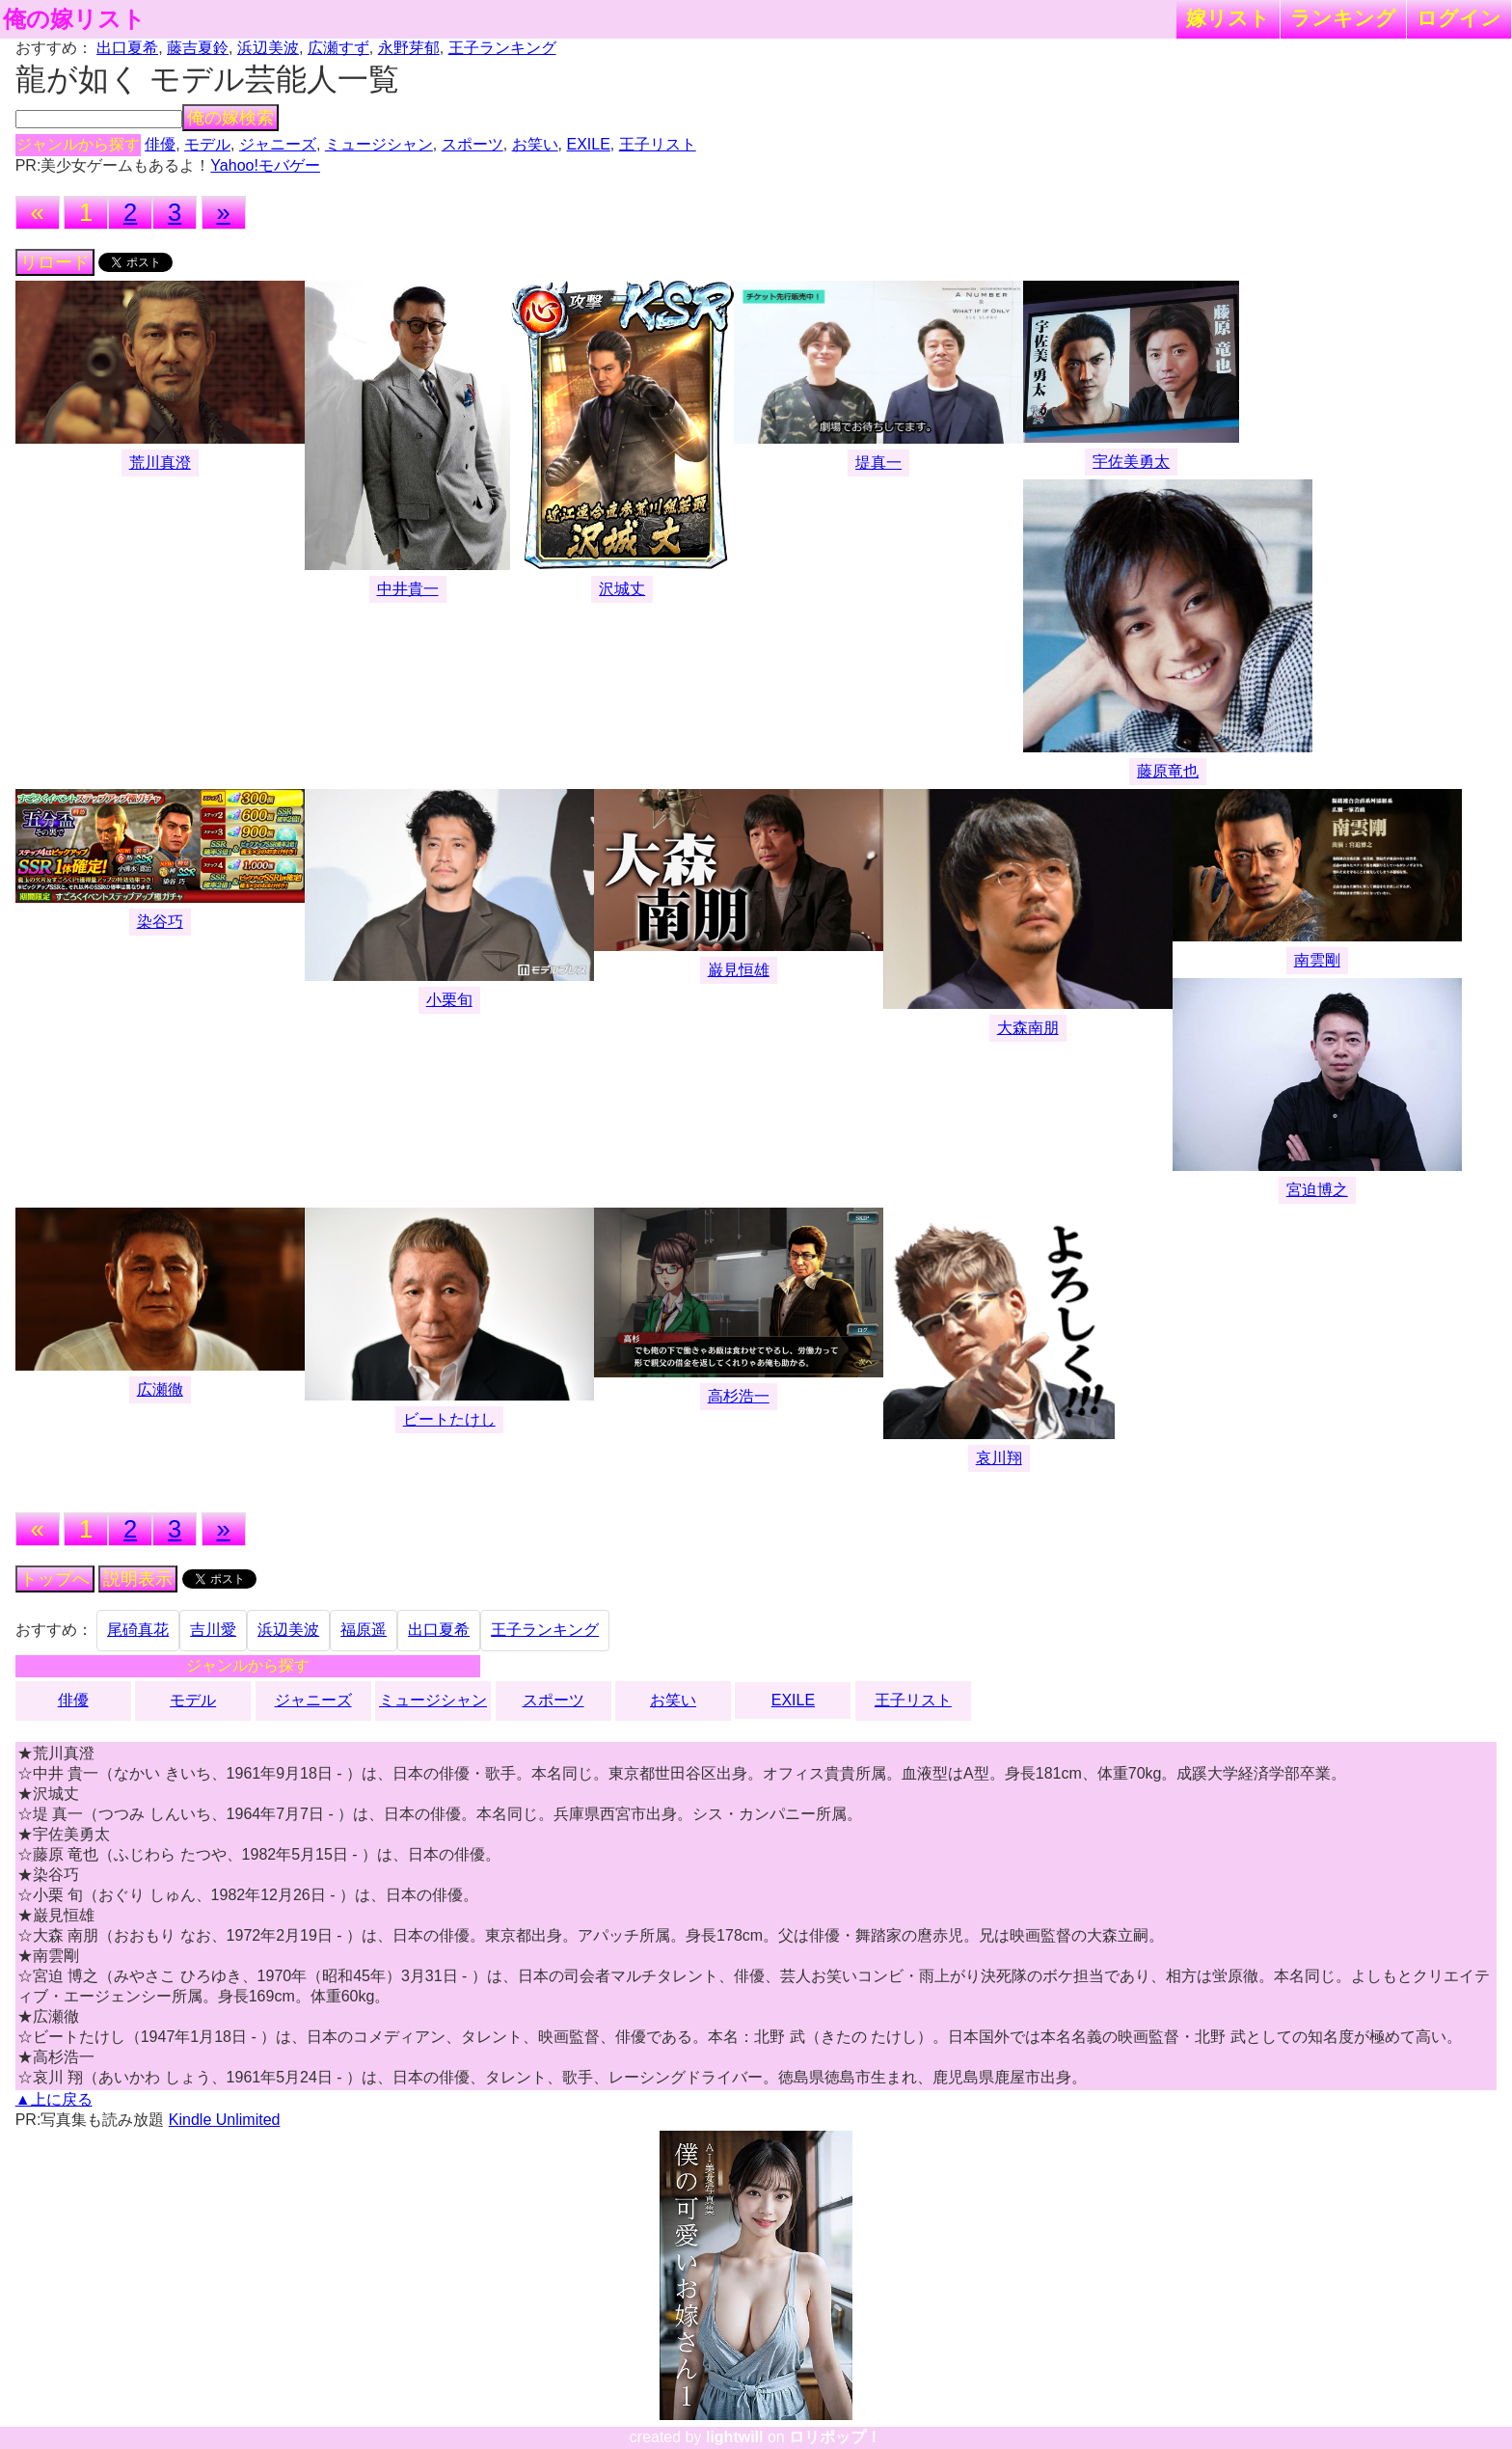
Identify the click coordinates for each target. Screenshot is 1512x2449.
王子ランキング (502, 48)
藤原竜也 (1168, 771)
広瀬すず (338, 48)
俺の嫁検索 (230, 117)
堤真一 (878, 462)
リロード (55, 262)
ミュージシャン (379, 144)
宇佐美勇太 (1131, 461)
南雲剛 (1317, 960)
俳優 (160, 144)
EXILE (587, 144)
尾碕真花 (138, 1629)
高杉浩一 (739, 1396)
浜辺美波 (268, 48)
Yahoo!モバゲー (265, 165)
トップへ (55, 1579)
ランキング (1343, 18)
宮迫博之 (1317, 1190)
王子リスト (657, 144)
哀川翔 (999, 1458)
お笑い (535, 144)
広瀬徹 (160, 1389)
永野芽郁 (409, 48)
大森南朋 (1028, 1028)
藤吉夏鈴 (198, 48)
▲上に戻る (54, 2099)
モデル (207, 144)
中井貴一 (408, 589)
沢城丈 (622, 589)
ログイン (1459, 18)
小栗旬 (449, 1000)
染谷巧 (160, 921)
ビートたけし (449, 1419)
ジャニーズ (277, 144)
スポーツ (472, 144)
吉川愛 (213, 1629)
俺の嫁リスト (74, 19)
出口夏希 (127, 48)
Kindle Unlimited (225, 2119)
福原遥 (363, 1629)
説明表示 (138, 1579)
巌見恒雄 (739, 970)
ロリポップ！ (835, 2437)
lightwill (735, 2437)
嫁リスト (1228, 18)
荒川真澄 (160, 462)
